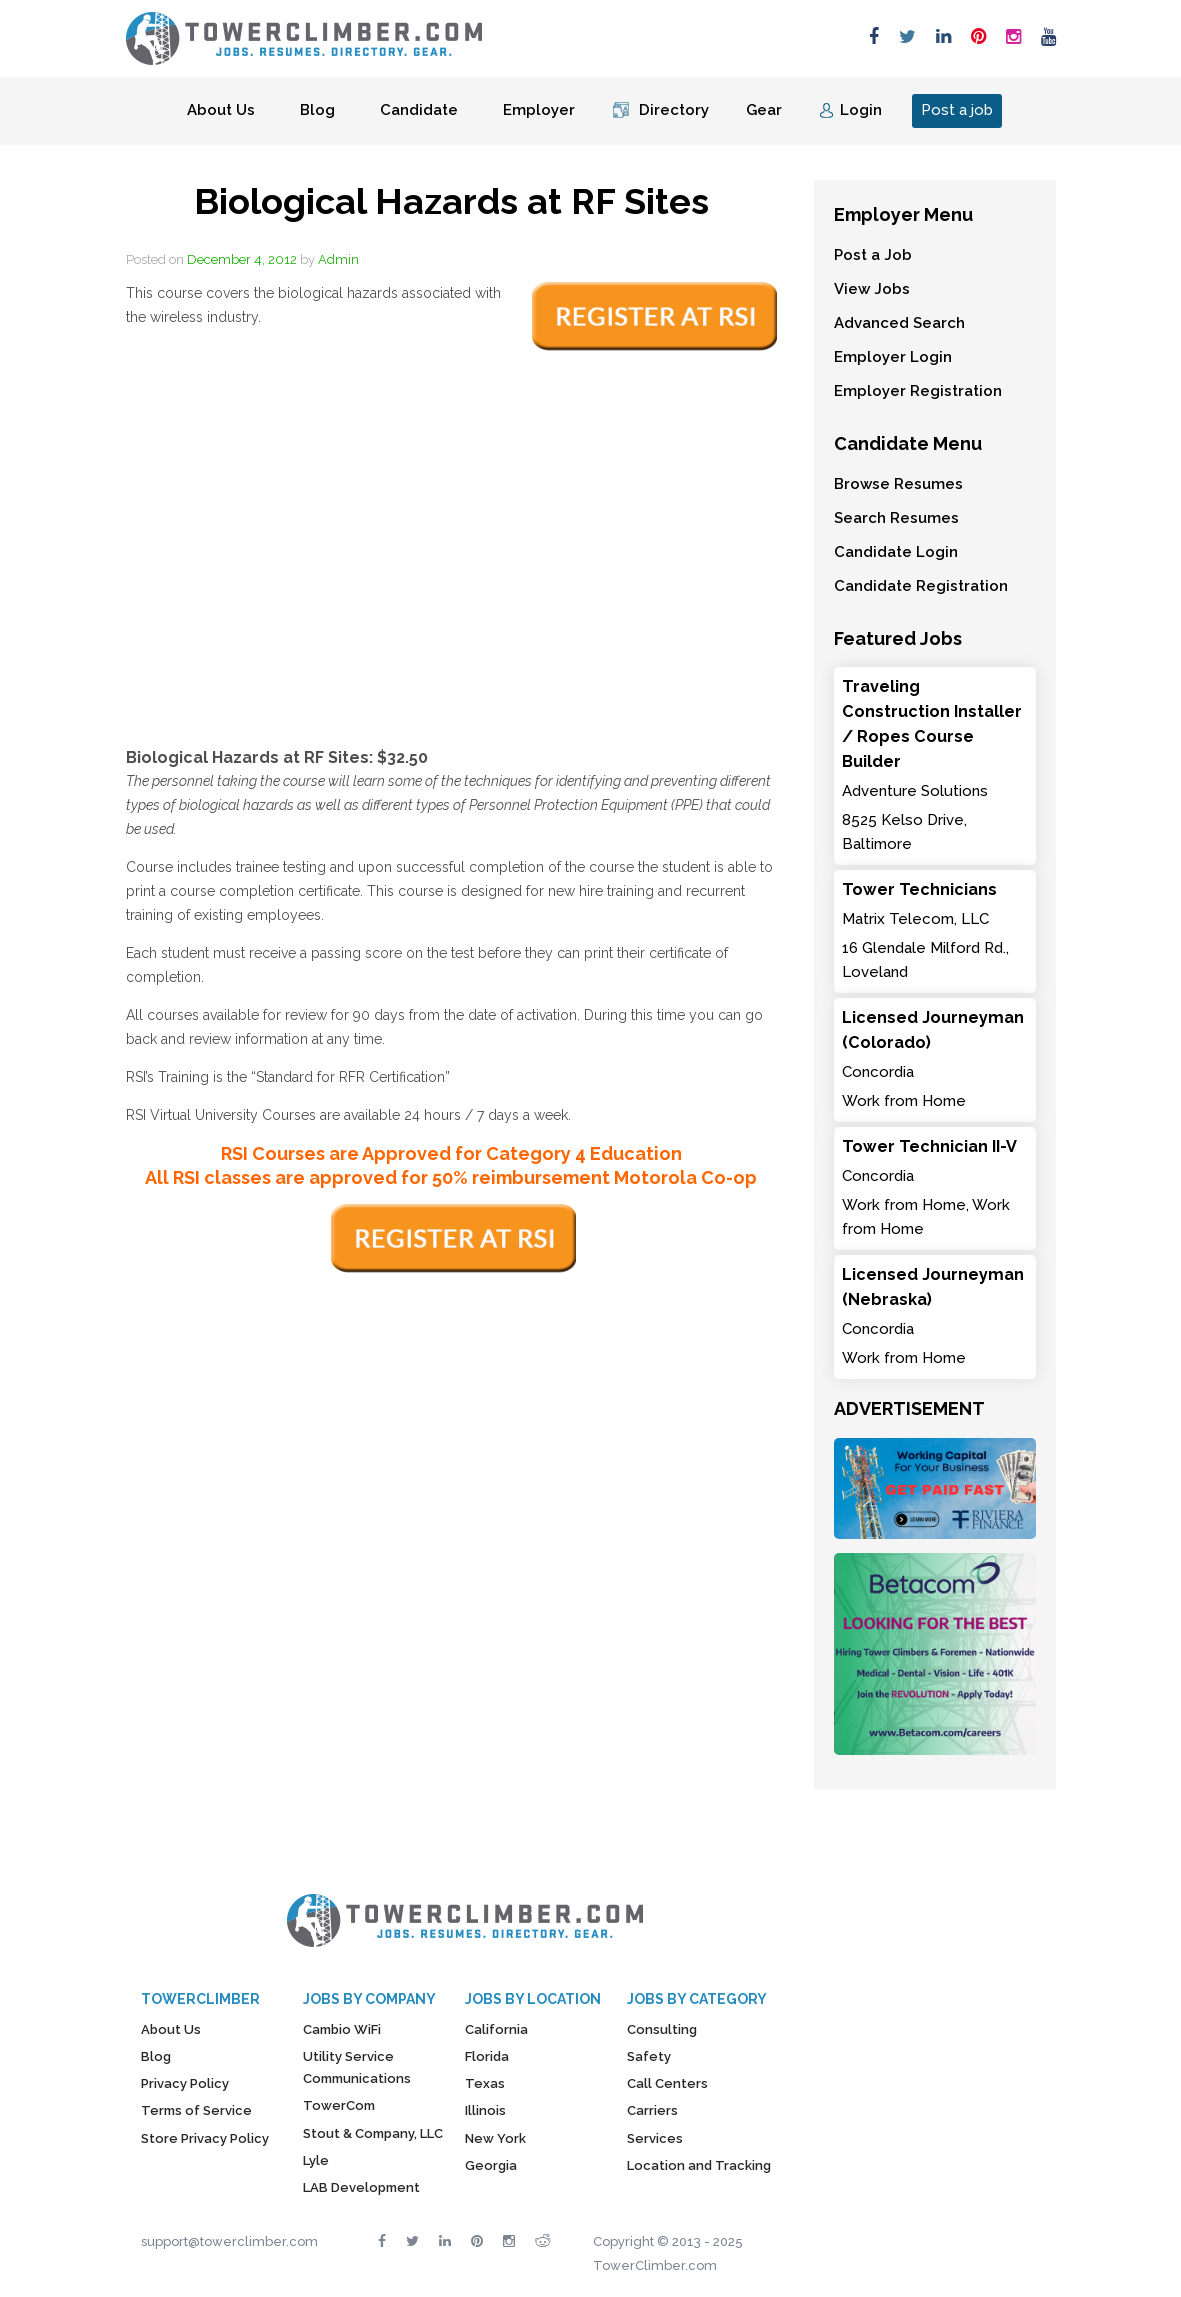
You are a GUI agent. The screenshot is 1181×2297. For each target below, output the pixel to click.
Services (655, 2138)
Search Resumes (896, 518)
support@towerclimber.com (229, 2241)
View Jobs (872, 289)
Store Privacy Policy (205, 2138)
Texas (485, 2083)
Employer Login (893, 357)
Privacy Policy (185, 2083)
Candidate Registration (921, 586)
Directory (674, 110)
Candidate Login (896, 552)
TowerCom (339, 2105)
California (496, 2029)
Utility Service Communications (357, 2067)
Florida (487, 2056)
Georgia (491, 2165)
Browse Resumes (898, 484)
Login (861, 110)
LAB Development (361, 2187)
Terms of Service (196, 2110)
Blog (317, 110)
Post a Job (873, 255)
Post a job (957, 110)
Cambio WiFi (342, 2029)
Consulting (662, 2029)
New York (495, 2138)
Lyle (316, 2160)
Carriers (652, 2110)
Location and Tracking (699, 2165)
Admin (338, 259)
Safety (649, 2056)
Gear (764, 110)
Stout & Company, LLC (373, 2133)
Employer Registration (918, 391)
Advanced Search (899, 323)
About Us (221, 110)
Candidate (419, 110)
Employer (539, 110)
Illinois (485, 2110)
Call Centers (667, 2083)
